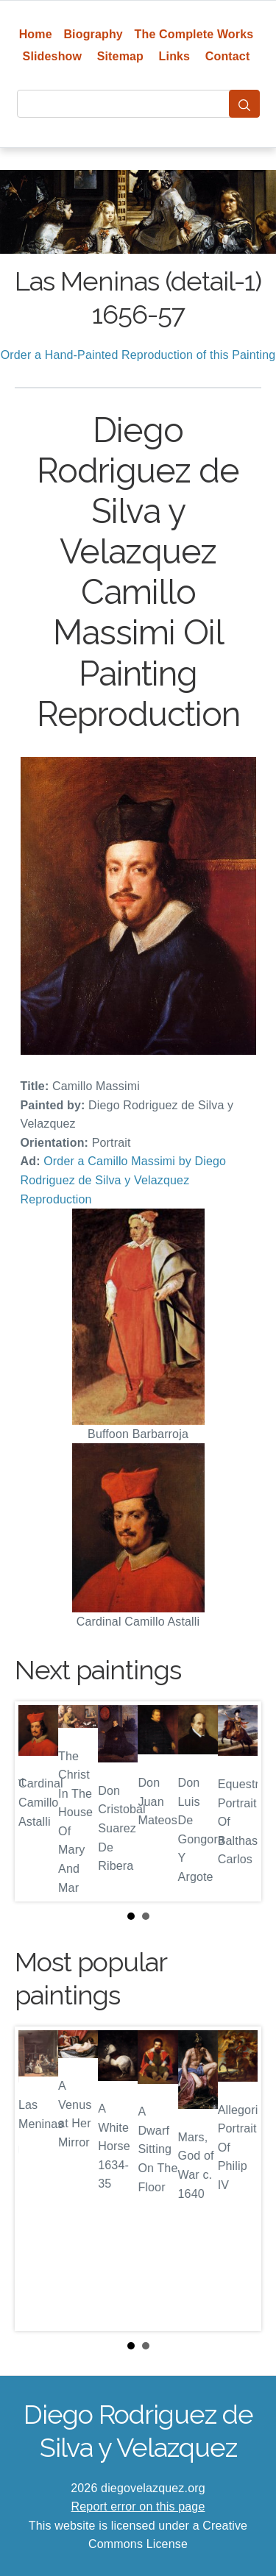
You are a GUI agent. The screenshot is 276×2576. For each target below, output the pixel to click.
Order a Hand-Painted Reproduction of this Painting (138, 355)
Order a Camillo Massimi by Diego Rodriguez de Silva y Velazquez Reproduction (124, 1180)
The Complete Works (194, 34)
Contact (227, 56)
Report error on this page (138, 2506)
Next (238, 1801)
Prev (37, 1801)
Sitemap (120, 56)
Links (175, 56)
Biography (93, 34)
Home (35, 34)
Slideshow (52, 56)
